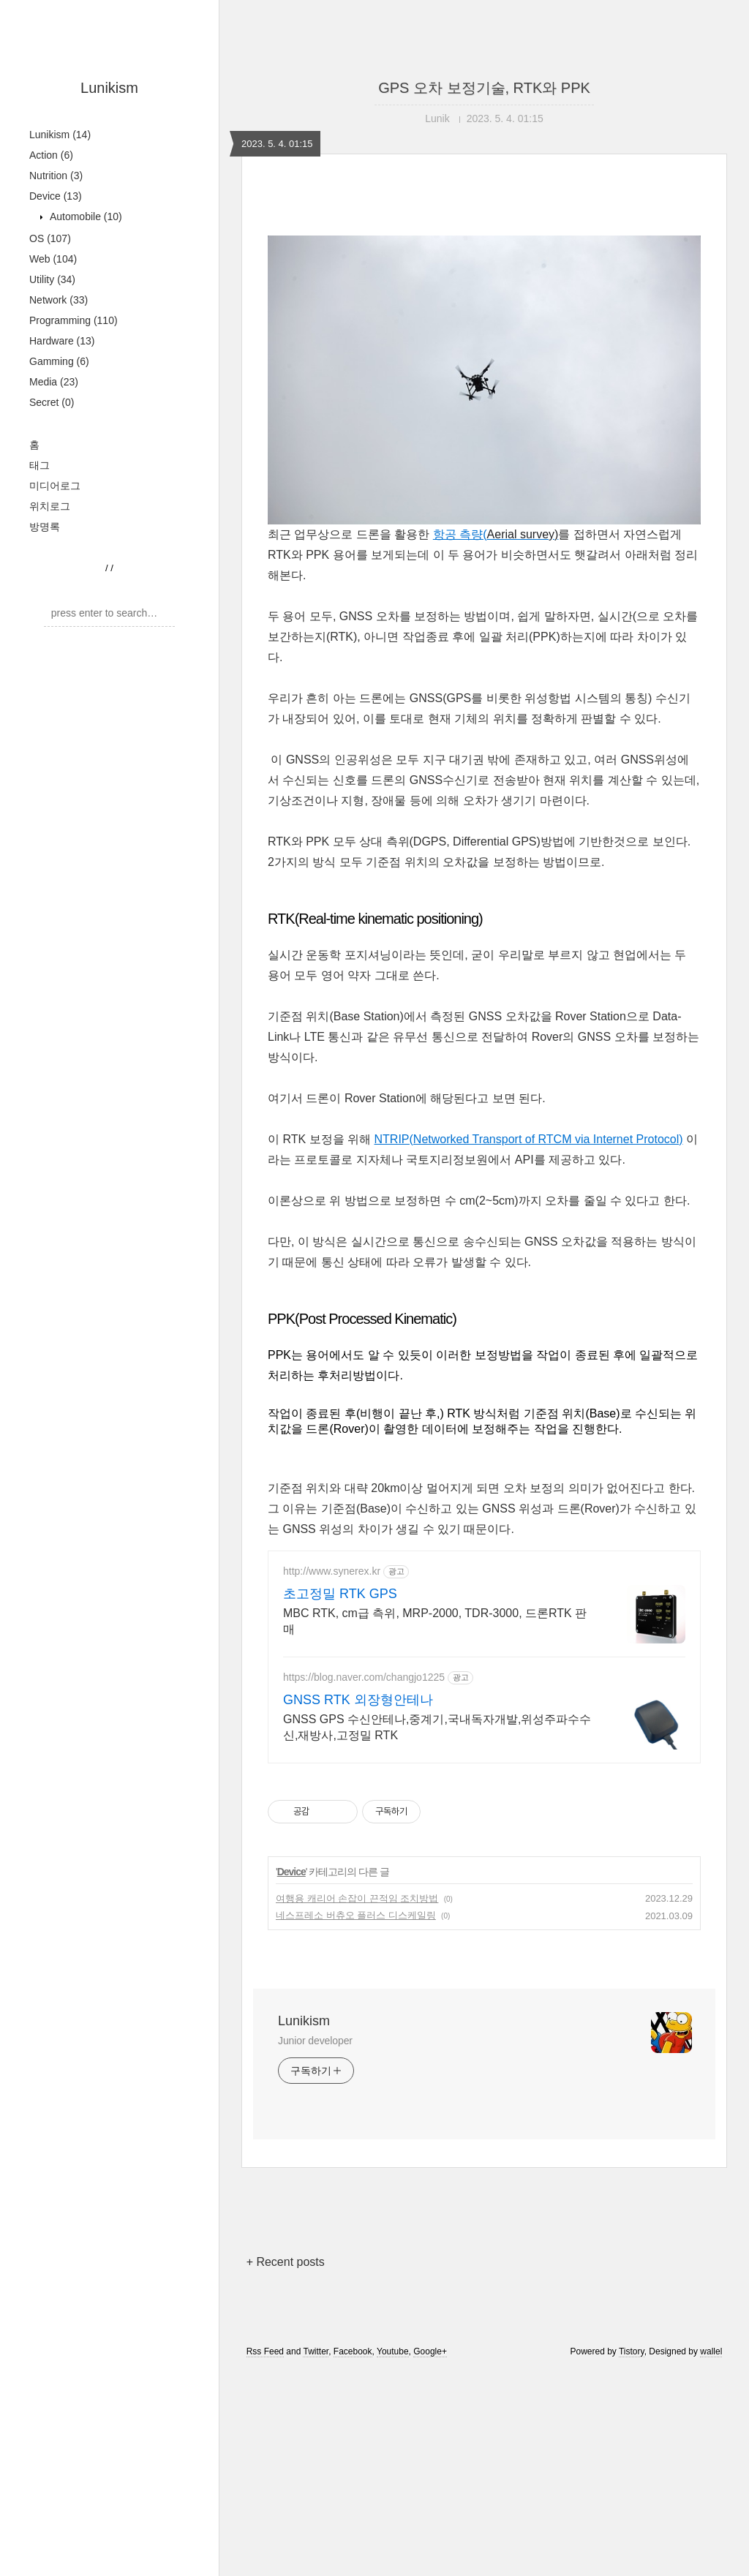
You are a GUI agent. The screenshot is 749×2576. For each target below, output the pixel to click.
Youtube (393, 2351)
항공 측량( (496, 534)
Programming (73, 320)
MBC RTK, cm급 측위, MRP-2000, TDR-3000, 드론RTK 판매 (435, 1621)
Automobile (84, 216)
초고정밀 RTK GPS (340, 1593)
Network (58, 300)
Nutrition (56, 175)
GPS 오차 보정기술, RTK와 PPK (484, 88)
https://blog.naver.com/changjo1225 (364, 1677)
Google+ (430, 2351)
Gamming (59, 361)
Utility (52, 279)
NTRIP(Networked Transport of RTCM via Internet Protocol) (528, 1139)
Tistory (631, 2351)
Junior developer (315, 2040)
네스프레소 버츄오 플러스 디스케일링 (356, 1915)
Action (51, 155)
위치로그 (49, 506)
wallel (711, 2351)
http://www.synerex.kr (331, 1571)
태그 (39, 465)
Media (53, 382)
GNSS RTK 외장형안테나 (358, 1699)
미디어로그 (54, 486)
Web (53, 259)
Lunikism (109, 88)
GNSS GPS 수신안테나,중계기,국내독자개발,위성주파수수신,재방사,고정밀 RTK (437, 1727)
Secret (51, 402)
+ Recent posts (285, 2262)
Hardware (62, 341)
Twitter (315, 2351)
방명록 (44, 526)
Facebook (353, 2351)
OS (50, 238)
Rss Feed (265, 2351)
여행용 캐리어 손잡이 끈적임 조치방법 (357, 1898)
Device (55, 196)
